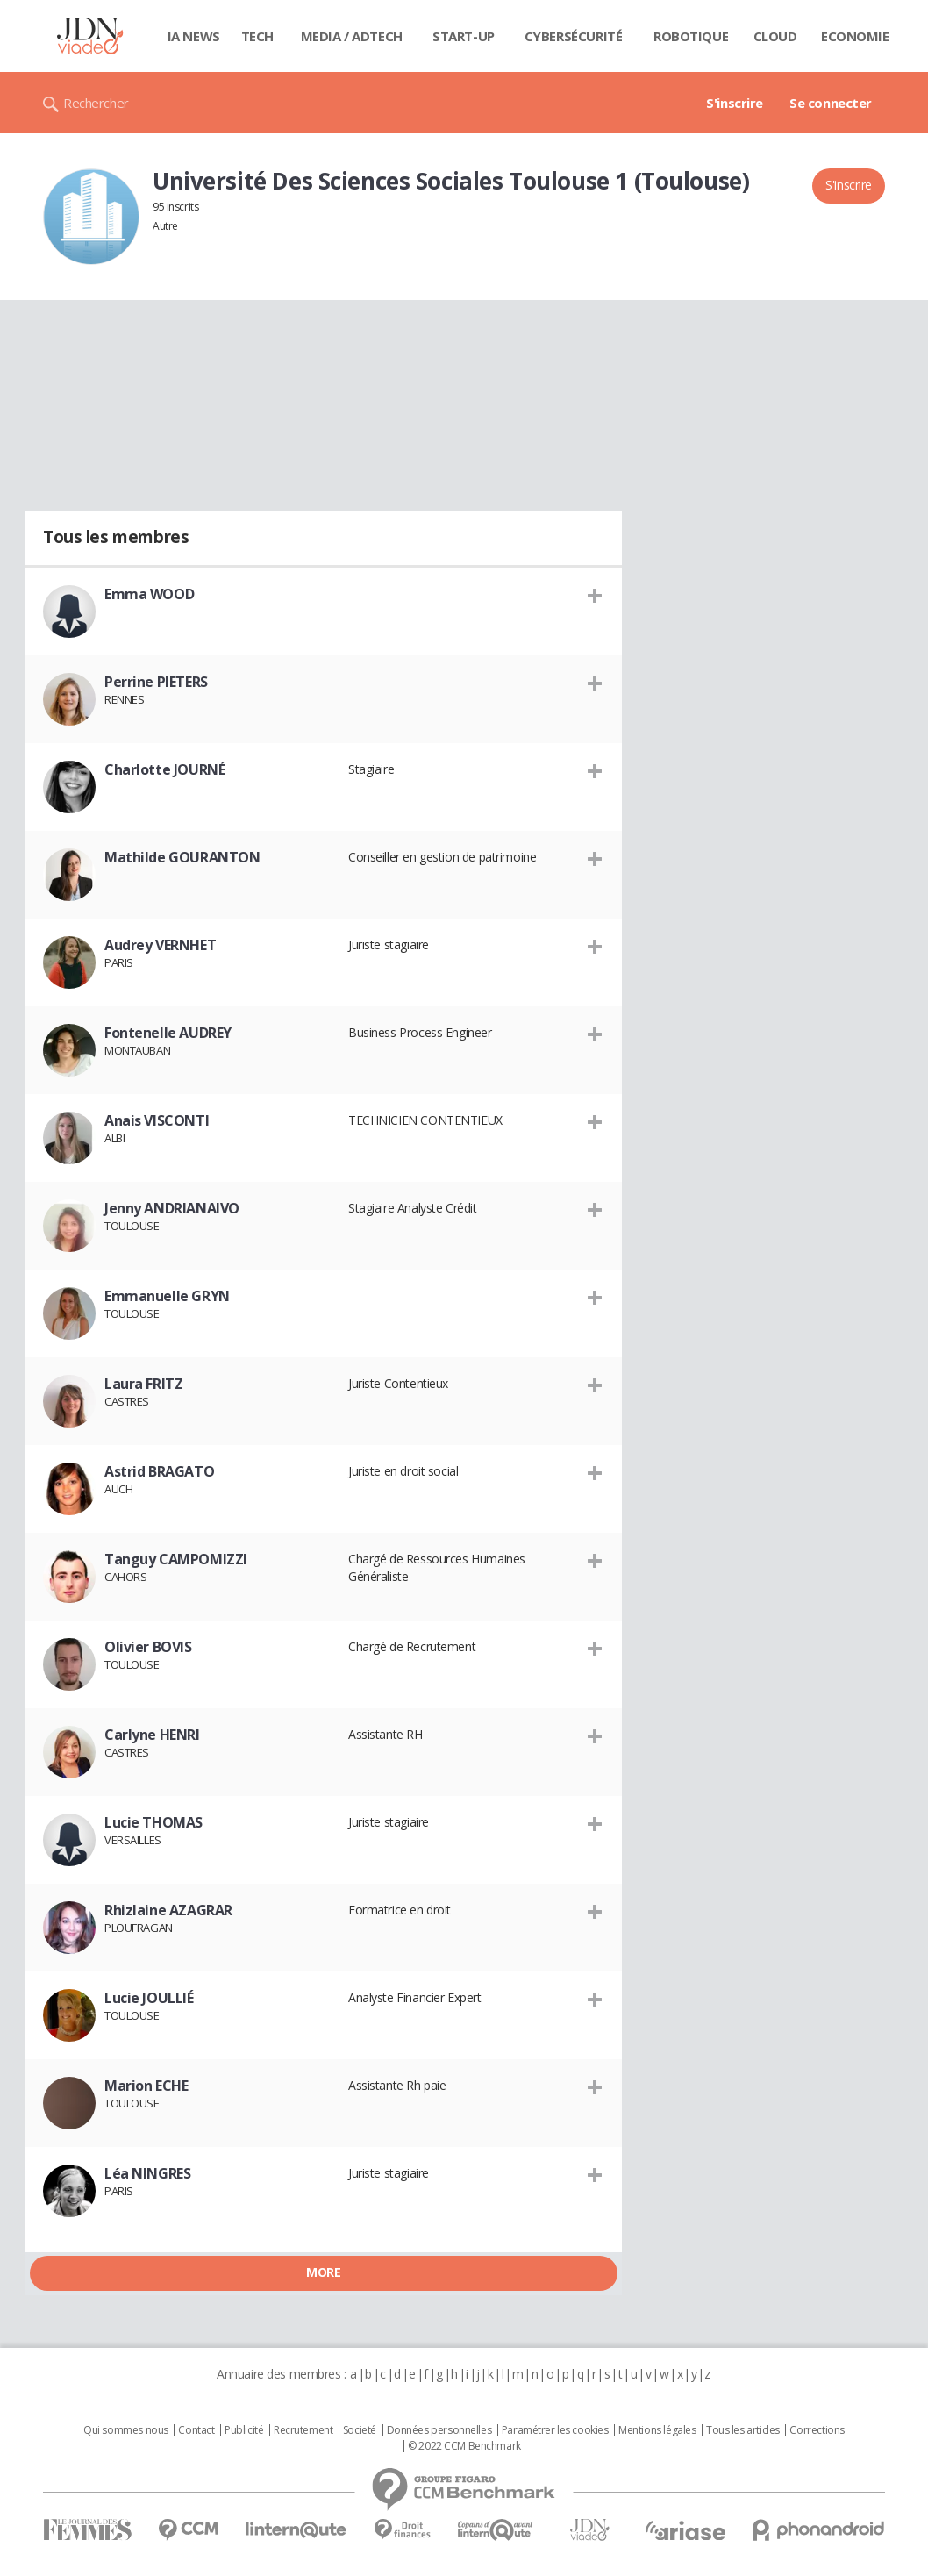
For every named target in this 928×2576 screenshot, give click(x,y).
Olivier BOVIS (148, 1647)
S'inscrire (734, 102)
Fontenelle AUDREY (168, 1032)
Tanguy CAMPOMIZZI (175, 1559)
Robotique (690, 36)
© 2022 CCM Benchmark (464, 2446)
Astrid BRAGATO (159, 1471)
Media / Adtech (352, 36)
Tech (257, 36)
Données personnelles (439, 2430)
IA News (194, 36)
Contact (196, 2430)
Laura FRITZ (143, 1383)
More (323, 2272)
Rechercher (96, 102)
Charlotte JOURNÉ (164, 769)
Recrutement (303, 2430)
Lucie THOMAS (153, 1822)
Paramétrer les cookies (555, 2430)
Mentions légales (657, 2430)
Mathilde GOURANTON (182, 857)
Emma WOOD (149, 594)
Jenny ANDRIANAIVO (171, 1208)
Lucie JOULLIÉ (149, 1997)
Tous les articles (743, 2430)
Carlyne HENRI (152, 1734)
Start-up (463, 36)
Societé (359, 2430)
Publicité (244, 2430)
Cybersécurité (574, 36)
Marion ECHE (146, 2085)
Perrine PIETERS (156, 681)
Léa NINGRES (147, 2173)
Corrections (816, 2430)
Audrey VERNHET (160, 945)
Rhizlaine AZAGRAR (168, 1910)
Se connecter (830, 102)
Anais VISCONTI (156, 1120)
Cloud (775, 36)
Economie (855, 36)
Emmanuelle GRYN (167, 1296)
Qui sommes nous (125, 2430)
